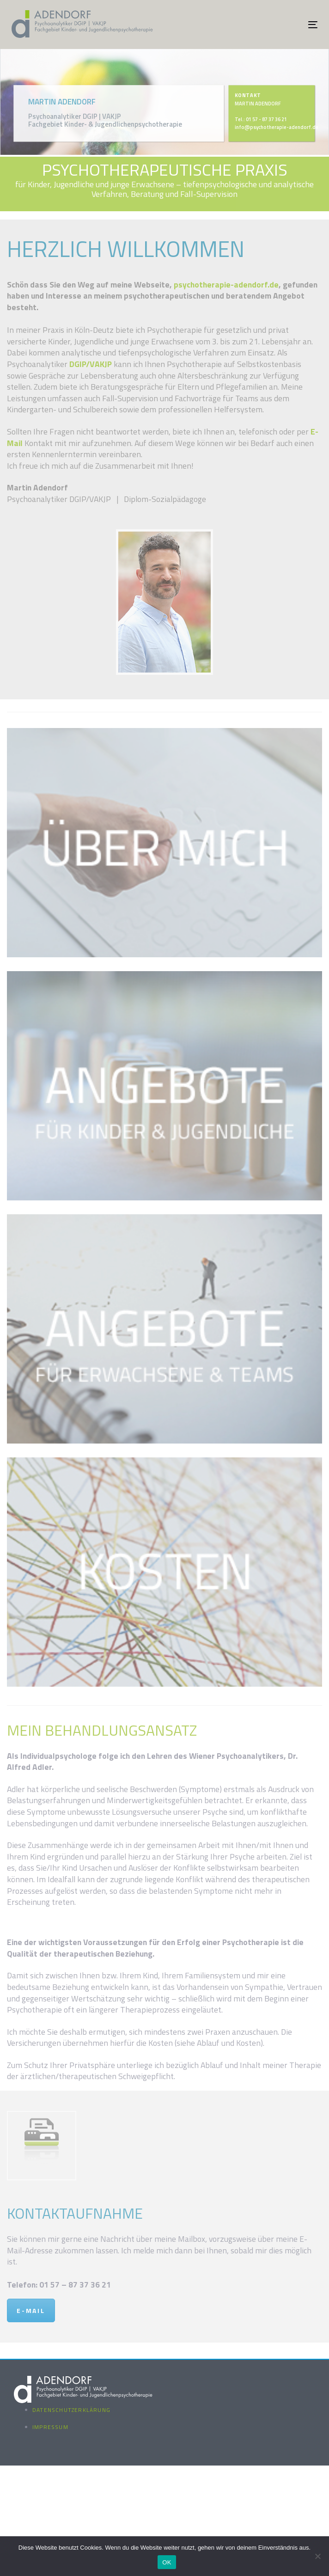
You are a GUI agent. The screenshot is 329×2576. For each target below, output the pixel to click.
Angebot (289, 295)
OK (166, 2562)
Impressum (50, 2427)
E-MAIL (31, 2310)
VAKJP (101, 364)
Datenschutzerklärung (71, 2409)
